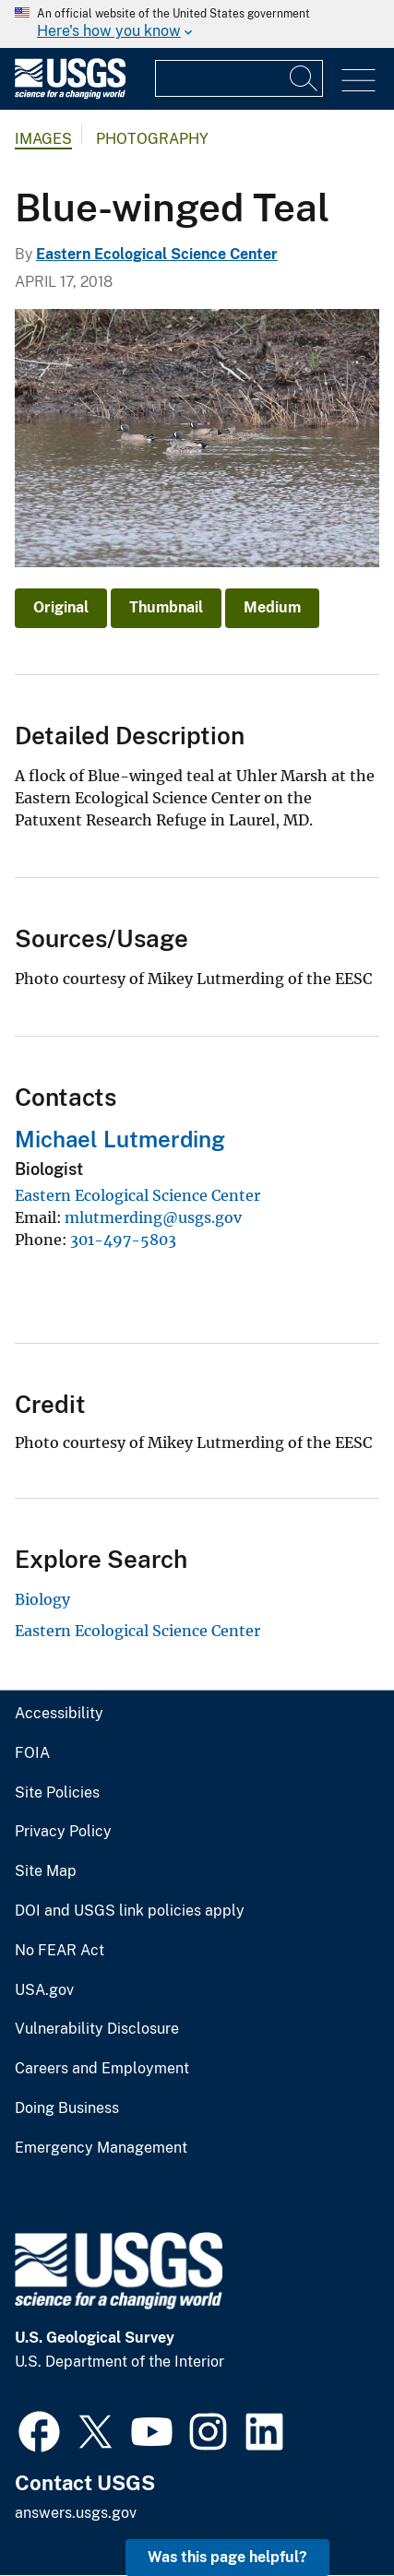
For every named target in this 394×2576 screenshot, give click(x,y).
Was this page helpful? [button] (227, 2557)
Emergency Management (101, 2148)
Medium (272, 607)
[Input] (239, 78)
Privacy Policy (63, 1831)
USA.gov (44, 1990)
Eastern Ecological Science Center (157, 254)
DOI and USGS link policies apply (130, 1911)
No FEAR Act (59, 1950)
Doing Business (67, 2108)
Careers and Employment (102, 2068)
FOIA (32, 1753)
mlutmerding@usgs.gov (153, 1217)
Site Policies (57, 1793)
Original (61, 607)
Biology (42, 1599)
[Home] (70, 94)
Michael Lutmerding (120, 1139)
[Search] (304, 78)
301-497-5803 (123, 1239)
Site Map (46, 1871)
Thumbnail (166, 607)
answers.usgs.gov (76, 2513)
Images (43, 139)
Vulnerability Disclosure (97, 2029)
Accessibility (59, 1713)
